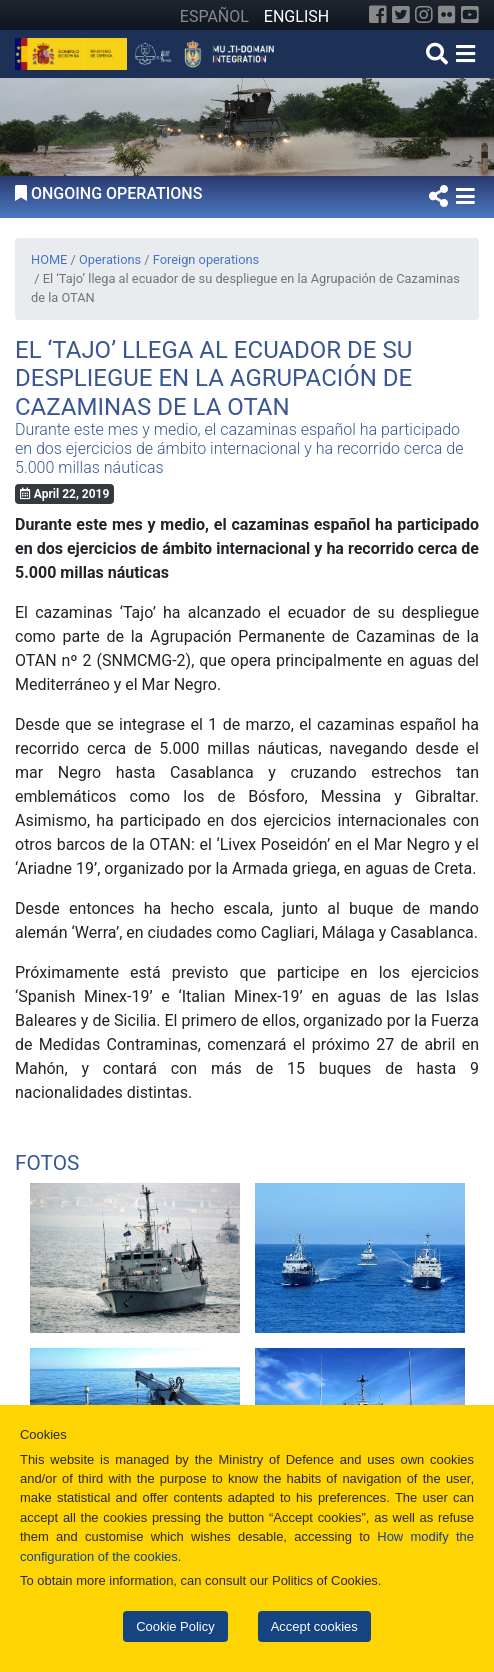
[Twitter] (401, 15)
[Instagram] (424, 15)
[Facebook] (378, 15)
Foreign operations (206, 259)
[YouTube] (470, 15)
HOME (49, 259)
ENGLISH (296, 16)
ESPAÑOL (214, 16)
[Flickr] (447, 15)
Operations (110, 259)
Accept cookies (314, 1626)
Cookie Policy (175, 1626)
